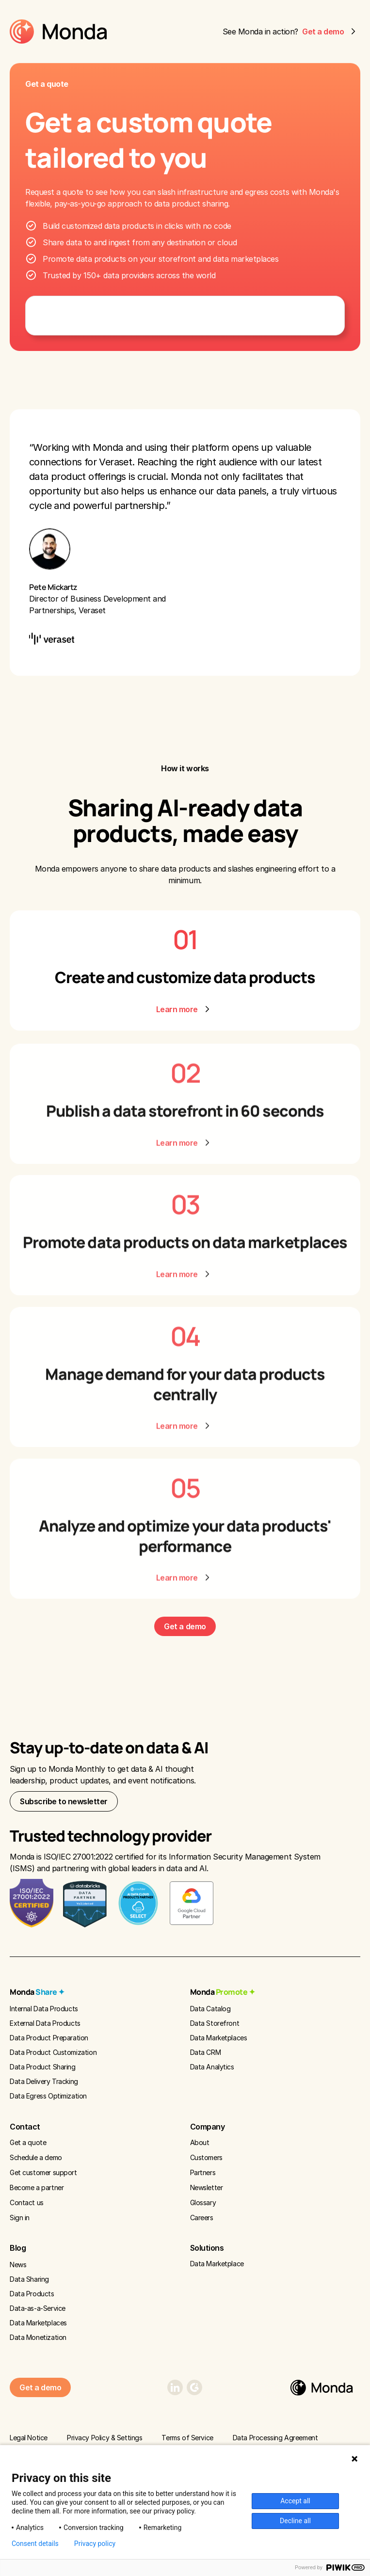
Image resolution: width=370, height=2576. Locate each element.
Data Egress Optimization (48, 2096)
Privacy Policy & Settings (105, 2437)
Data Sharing (29, 2279)
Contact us (27, 2202)
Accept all (295, 2501)
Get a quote (28, 2142)
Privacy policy (94, 2543)
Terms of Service (187, 2437)
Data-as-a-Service (37, 2308)
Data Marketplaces (218, 2038)
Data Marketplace (217, 2263)
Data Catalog (210, 2008)
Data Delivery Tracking (44, 2081)
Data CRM (205, 2052)
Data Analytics (212, 2067)
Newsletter (206, 2187)
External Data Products (45, 2023)
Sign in (20, 2217)
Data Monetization (38, 2337)
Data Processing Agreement (275, 2437)
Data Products (32, 2294)
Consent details (35, 2543)
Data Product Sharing (43, 2067)
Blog (18, 2248)
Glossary (203, 2202)
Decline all (295, 2521)
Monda (37, 1992)
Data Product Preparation (49, 2038)
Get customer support (43, 2172)
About (199, 2142)
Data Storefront (215, 2023)
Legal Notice (29, 2437)
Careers (201, 2217)
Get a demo (185, 1626)
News (18, 2264)
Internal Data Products (44, 2008)
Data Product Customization (53, 2052)
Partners (203, 2172)
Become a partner (37, 2187)
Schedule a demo (36, 2157)
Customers (206, 2157)
